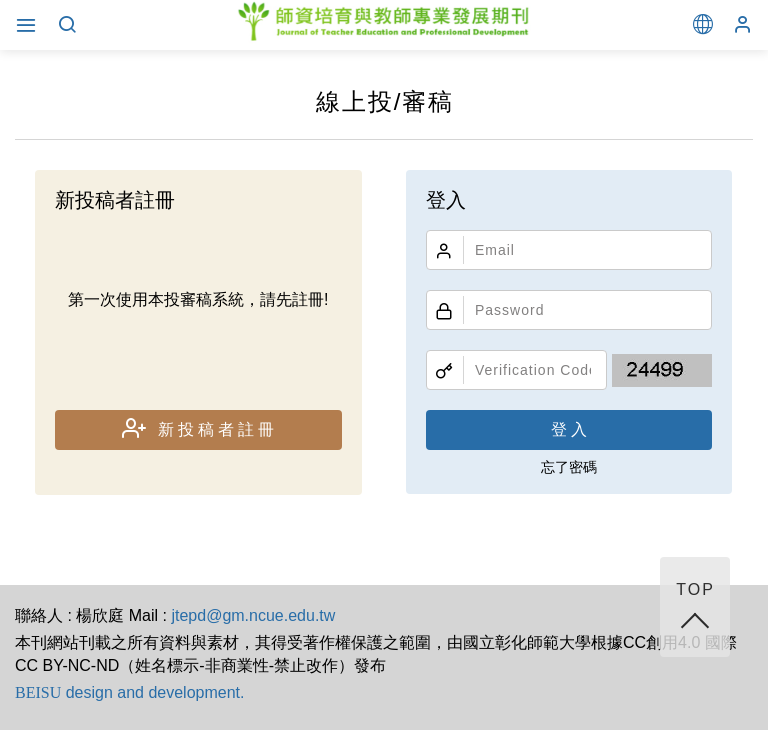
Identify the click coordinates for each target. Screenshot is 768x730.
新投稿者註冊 (200, 428)
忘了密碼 (569, 467)
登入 (571, 429)
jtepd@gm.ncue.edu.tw (253, 615)
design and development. (129, 692)
